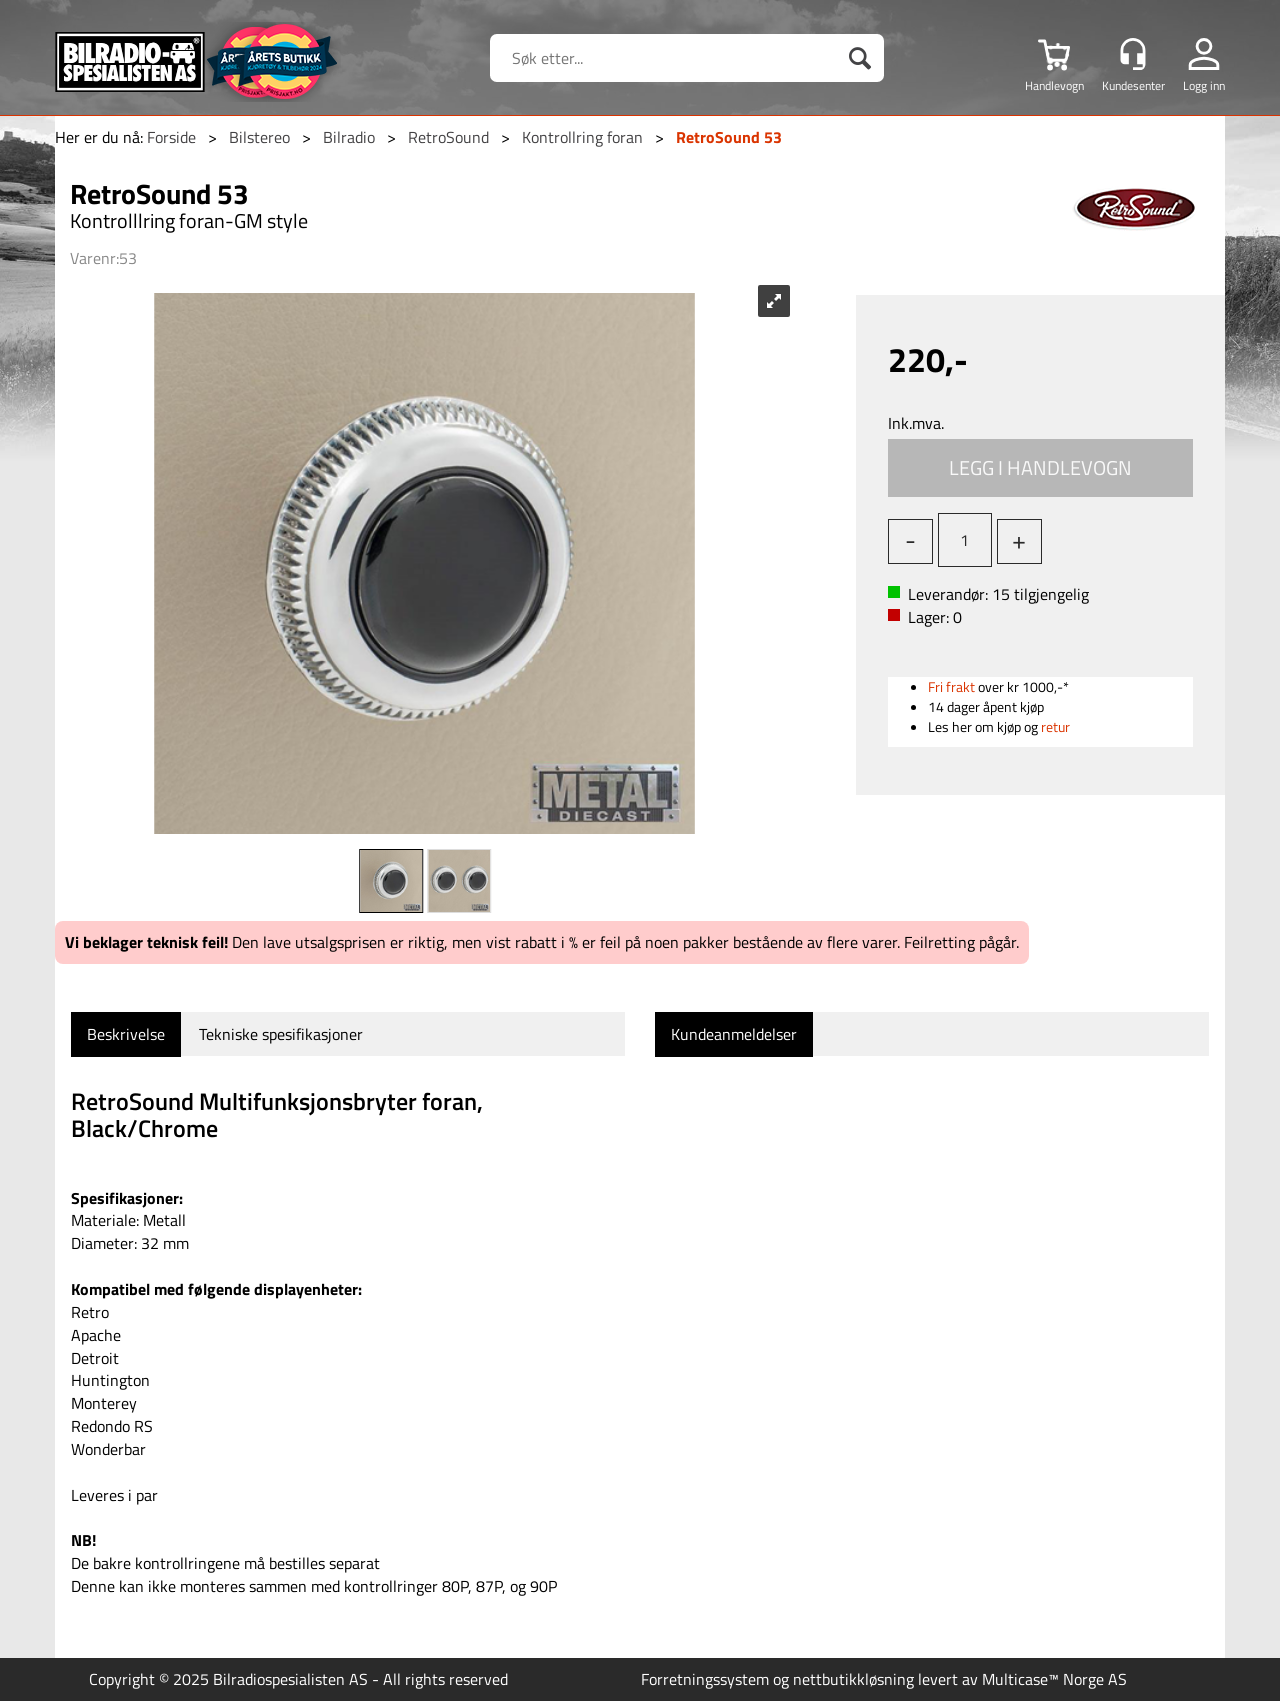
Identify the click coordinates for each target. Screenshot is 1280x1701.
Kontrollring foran (582, 137)
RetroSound (448, 137)
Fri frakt (951, 686)
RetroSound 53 (729, 137)
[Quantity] (965, 540)
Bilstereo (259, 137)
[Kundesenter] (1133, 54)
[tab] (126, 1034)
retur (1055, 726)
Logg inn (1204, 85)
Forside (171, 137)
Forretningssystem (705, 1679)
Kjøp (1041, 468)
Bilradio (349, 137)
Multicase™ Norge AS (1054, 1679)
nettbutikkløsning (853, 1679)
